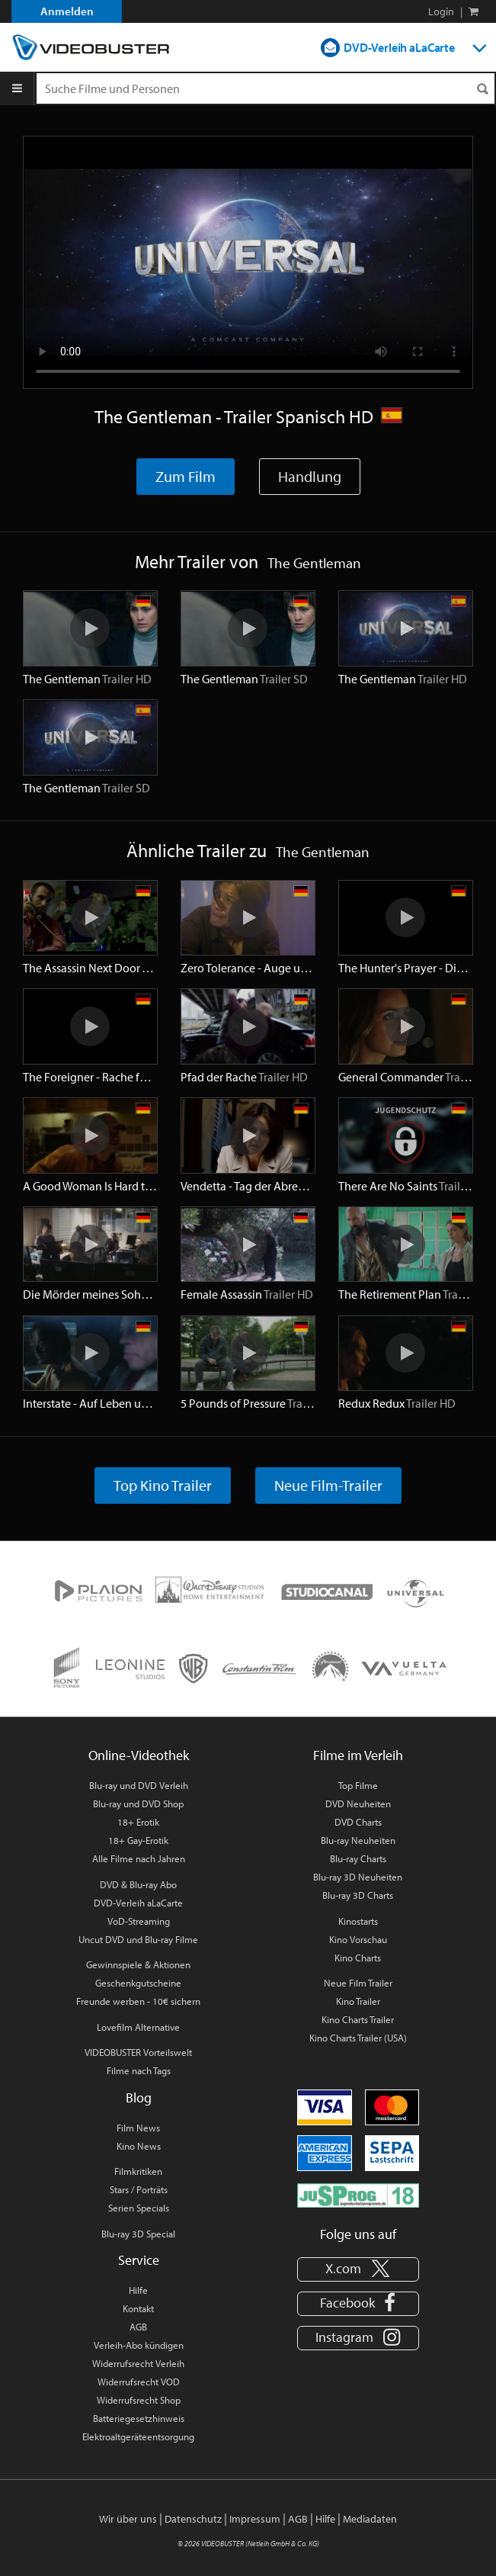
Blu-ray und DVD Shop (138, 1803)
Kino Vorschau (358, 1939)
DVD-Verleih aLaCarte (399, 47)
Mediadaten (370, 2519)
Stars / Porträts (139, 2189)
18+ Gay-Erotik (138, 1840)
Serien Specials (138, 2208)
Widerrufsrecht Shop (139, 2400)
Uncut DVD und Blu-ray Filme (138, 1939)
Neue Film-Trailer (328, 1485)
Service (138, 2260)
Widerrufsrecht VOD (139, 2381)
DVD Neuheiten (358, 1803)
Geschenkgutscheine (138, 1983)
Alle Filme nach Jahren (138, 1858)
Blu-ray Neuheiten (358, 1840)
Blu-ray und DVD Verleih (138, 1785)
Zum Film (185, 476)
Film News (138, 2128)
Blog (139, 2097)
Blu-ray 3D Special (138, 2234)
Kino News (139, 2146)
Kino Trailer (358, 2001)
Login (441, 11)
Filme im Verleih (358, 1755)
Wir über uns (128, 2519)
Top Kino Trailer (163, 1485)
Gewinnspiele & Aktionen (138, 1964)
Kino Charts (357, 1957)
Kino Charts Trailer (358, 2019)
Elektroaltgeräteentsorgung (138, 2436)
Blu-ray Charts (358, 1858)
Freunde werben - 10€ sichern (138, 2001)
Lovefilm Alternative (138, 2027)
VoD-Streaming (138, 1921)
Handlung (309, 476)
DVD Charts (358, 1822)
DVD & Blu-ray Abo (138, 1884)
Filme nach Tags (139, 2070)
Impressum (254, 2519)
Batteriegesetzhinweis (138, 2418)
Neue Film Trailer (358, 1983)
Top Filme (358, 1785)
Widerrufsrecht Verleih (138, 2363)
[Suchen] (482, 88)
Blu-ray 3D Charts (357, 1895)
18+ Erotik (138, 1822)
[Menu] (17, 88)
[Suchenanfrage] (265, 88)
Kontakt (138, 2308)
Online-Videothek (138, 1755)
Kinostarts (358, 1921)
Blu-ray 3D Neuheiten (357, 1877)
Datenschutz (193, 2519)
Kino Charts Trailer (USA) (358, 2038)
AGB (138, 2327)
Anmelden (67, 11)
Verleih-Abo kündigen (139, 2345)
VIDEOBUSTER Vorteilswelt (138, 2052)
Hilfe (138, 2290)
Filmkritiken (138, 2171)
